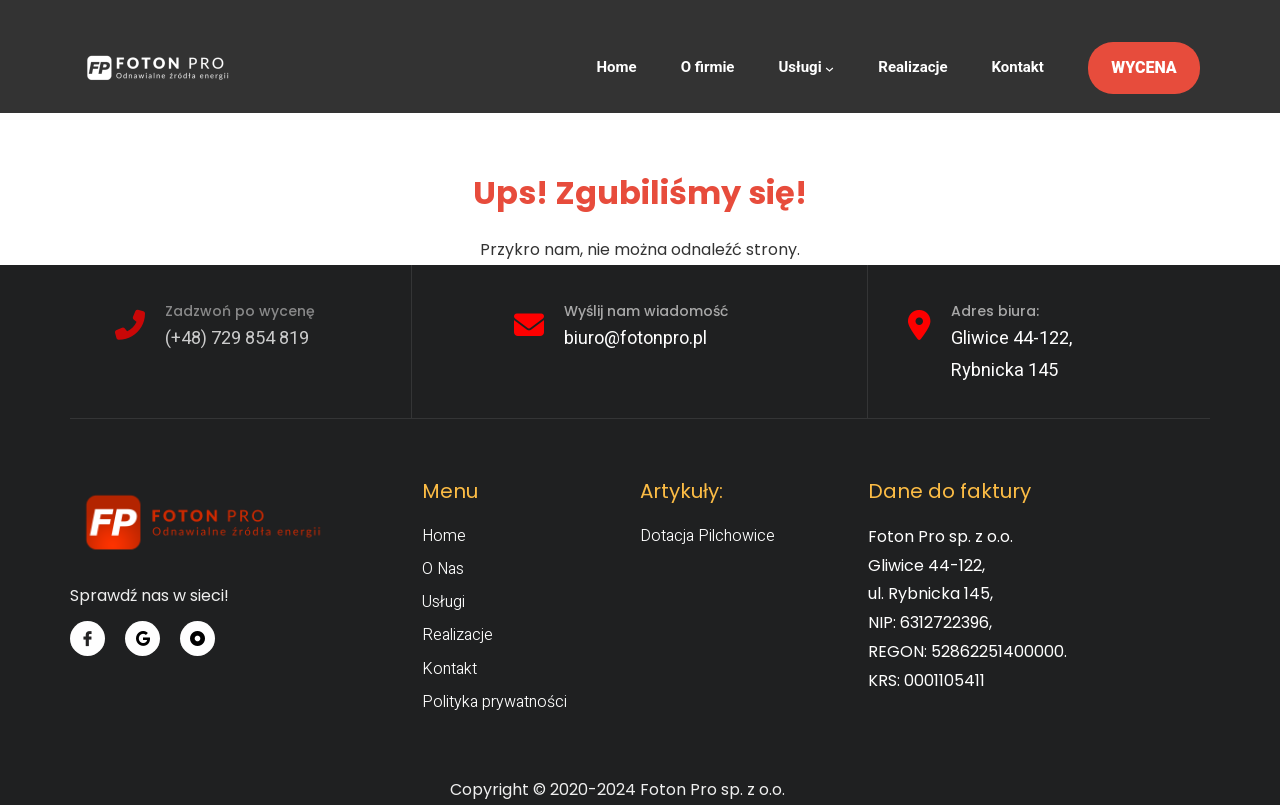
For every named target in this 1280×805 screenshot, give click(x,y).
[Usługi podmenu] (829, 68)
